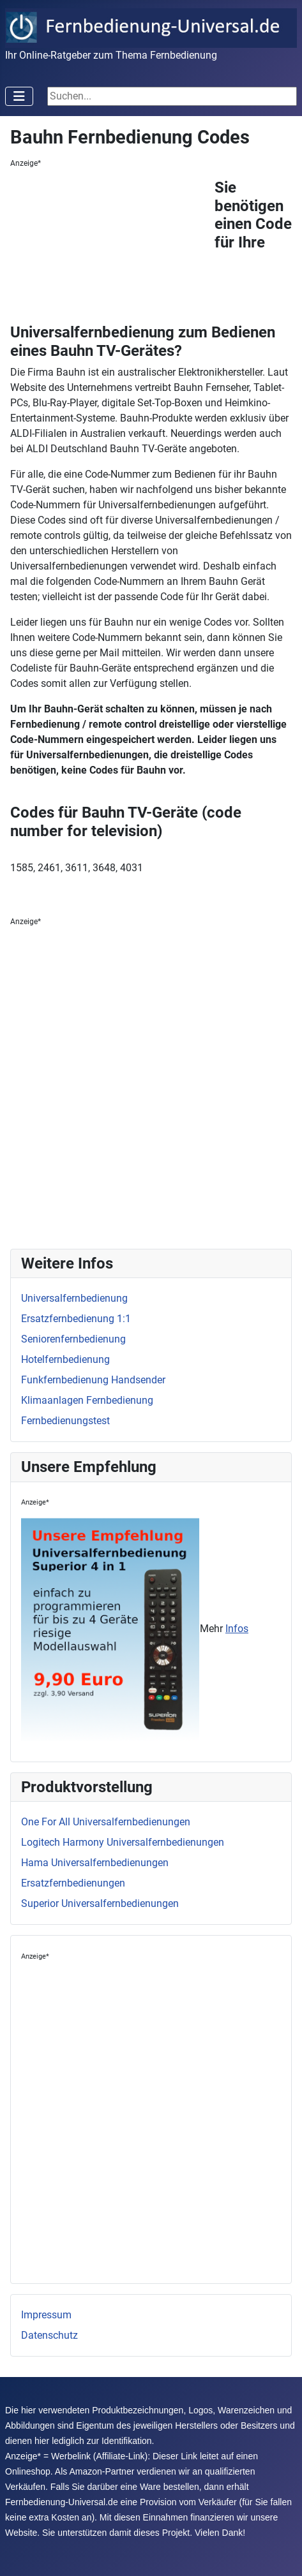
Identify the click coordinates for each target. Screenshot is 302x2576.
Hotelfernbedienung (65, 1359)
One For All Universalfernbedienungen (105, 1822)
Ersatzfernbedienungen (73, 1883)
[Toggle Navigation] (19, 96)
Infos (236, 1629)
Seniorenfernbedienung (73, 1339)
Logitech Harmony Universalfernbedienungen (122, 1842)
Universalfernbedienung (74, 1298)
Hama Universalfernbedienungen (95, 1863)
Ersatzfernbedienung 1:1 (76, 1319)
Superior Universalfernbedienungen (100, 1903)
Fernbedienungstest (65, 1421)
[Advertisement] (112, 249)
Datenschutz (49, 2335)
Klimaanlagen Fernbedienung (87, 1400)
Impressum (46, 2315)
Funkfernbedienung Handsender (93, 1380)
